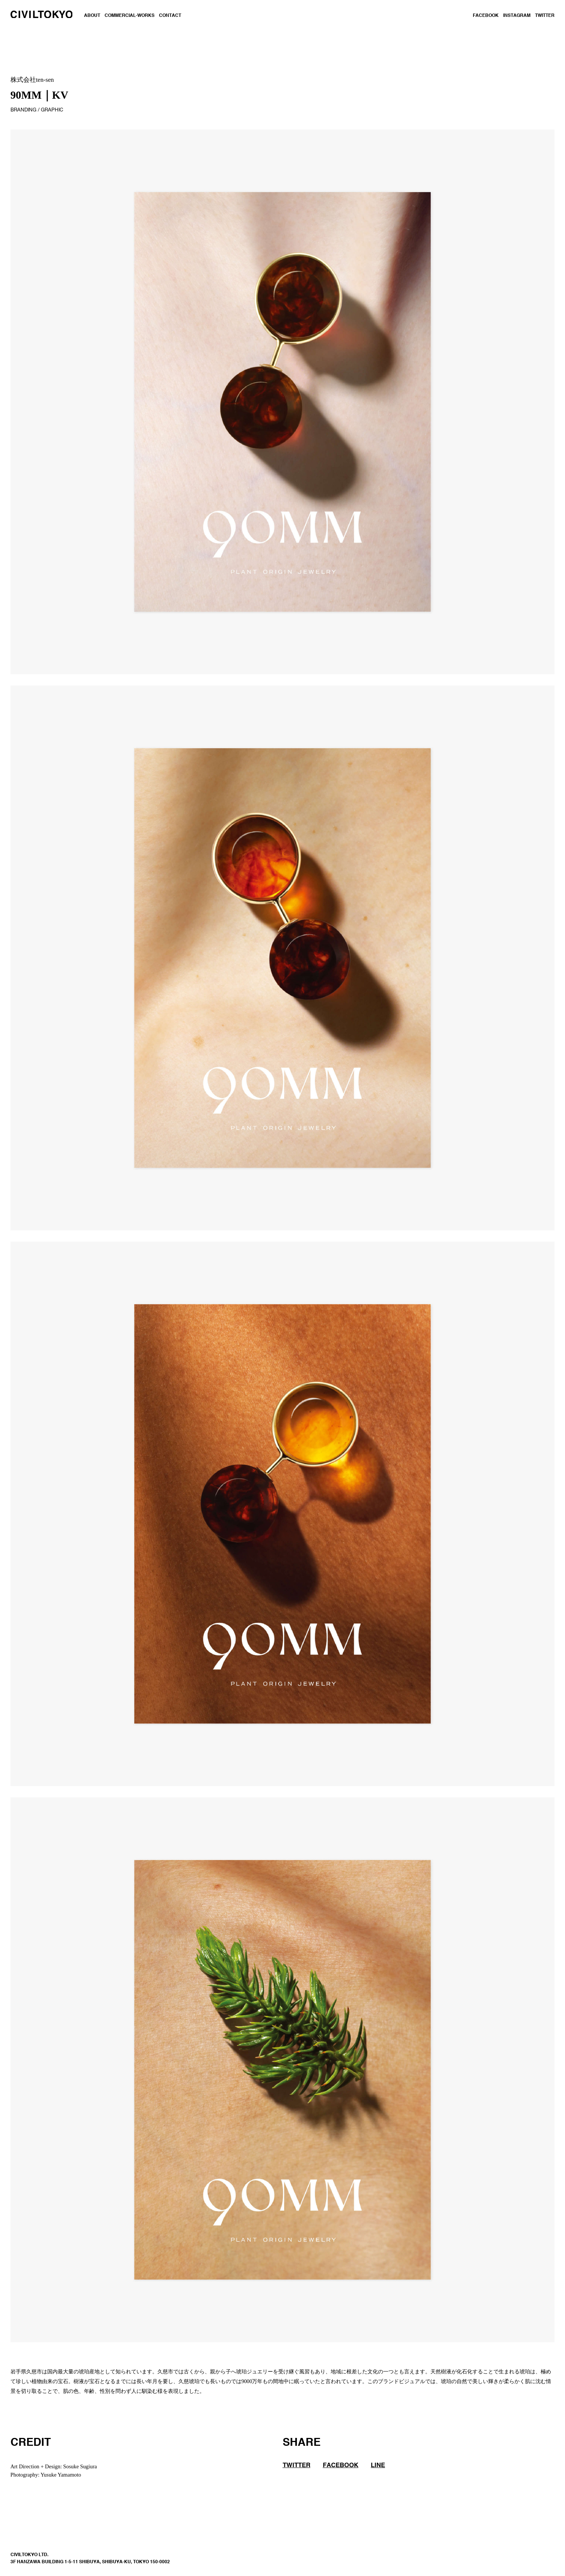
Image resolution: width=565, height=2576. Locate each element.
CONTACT (170, 16)
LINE (378, 2465)
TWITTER (545, 16)
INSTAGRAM (517, 16)
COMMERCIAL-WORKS (129, 16)
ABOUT (92, 16)
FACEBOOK (486, 16)
